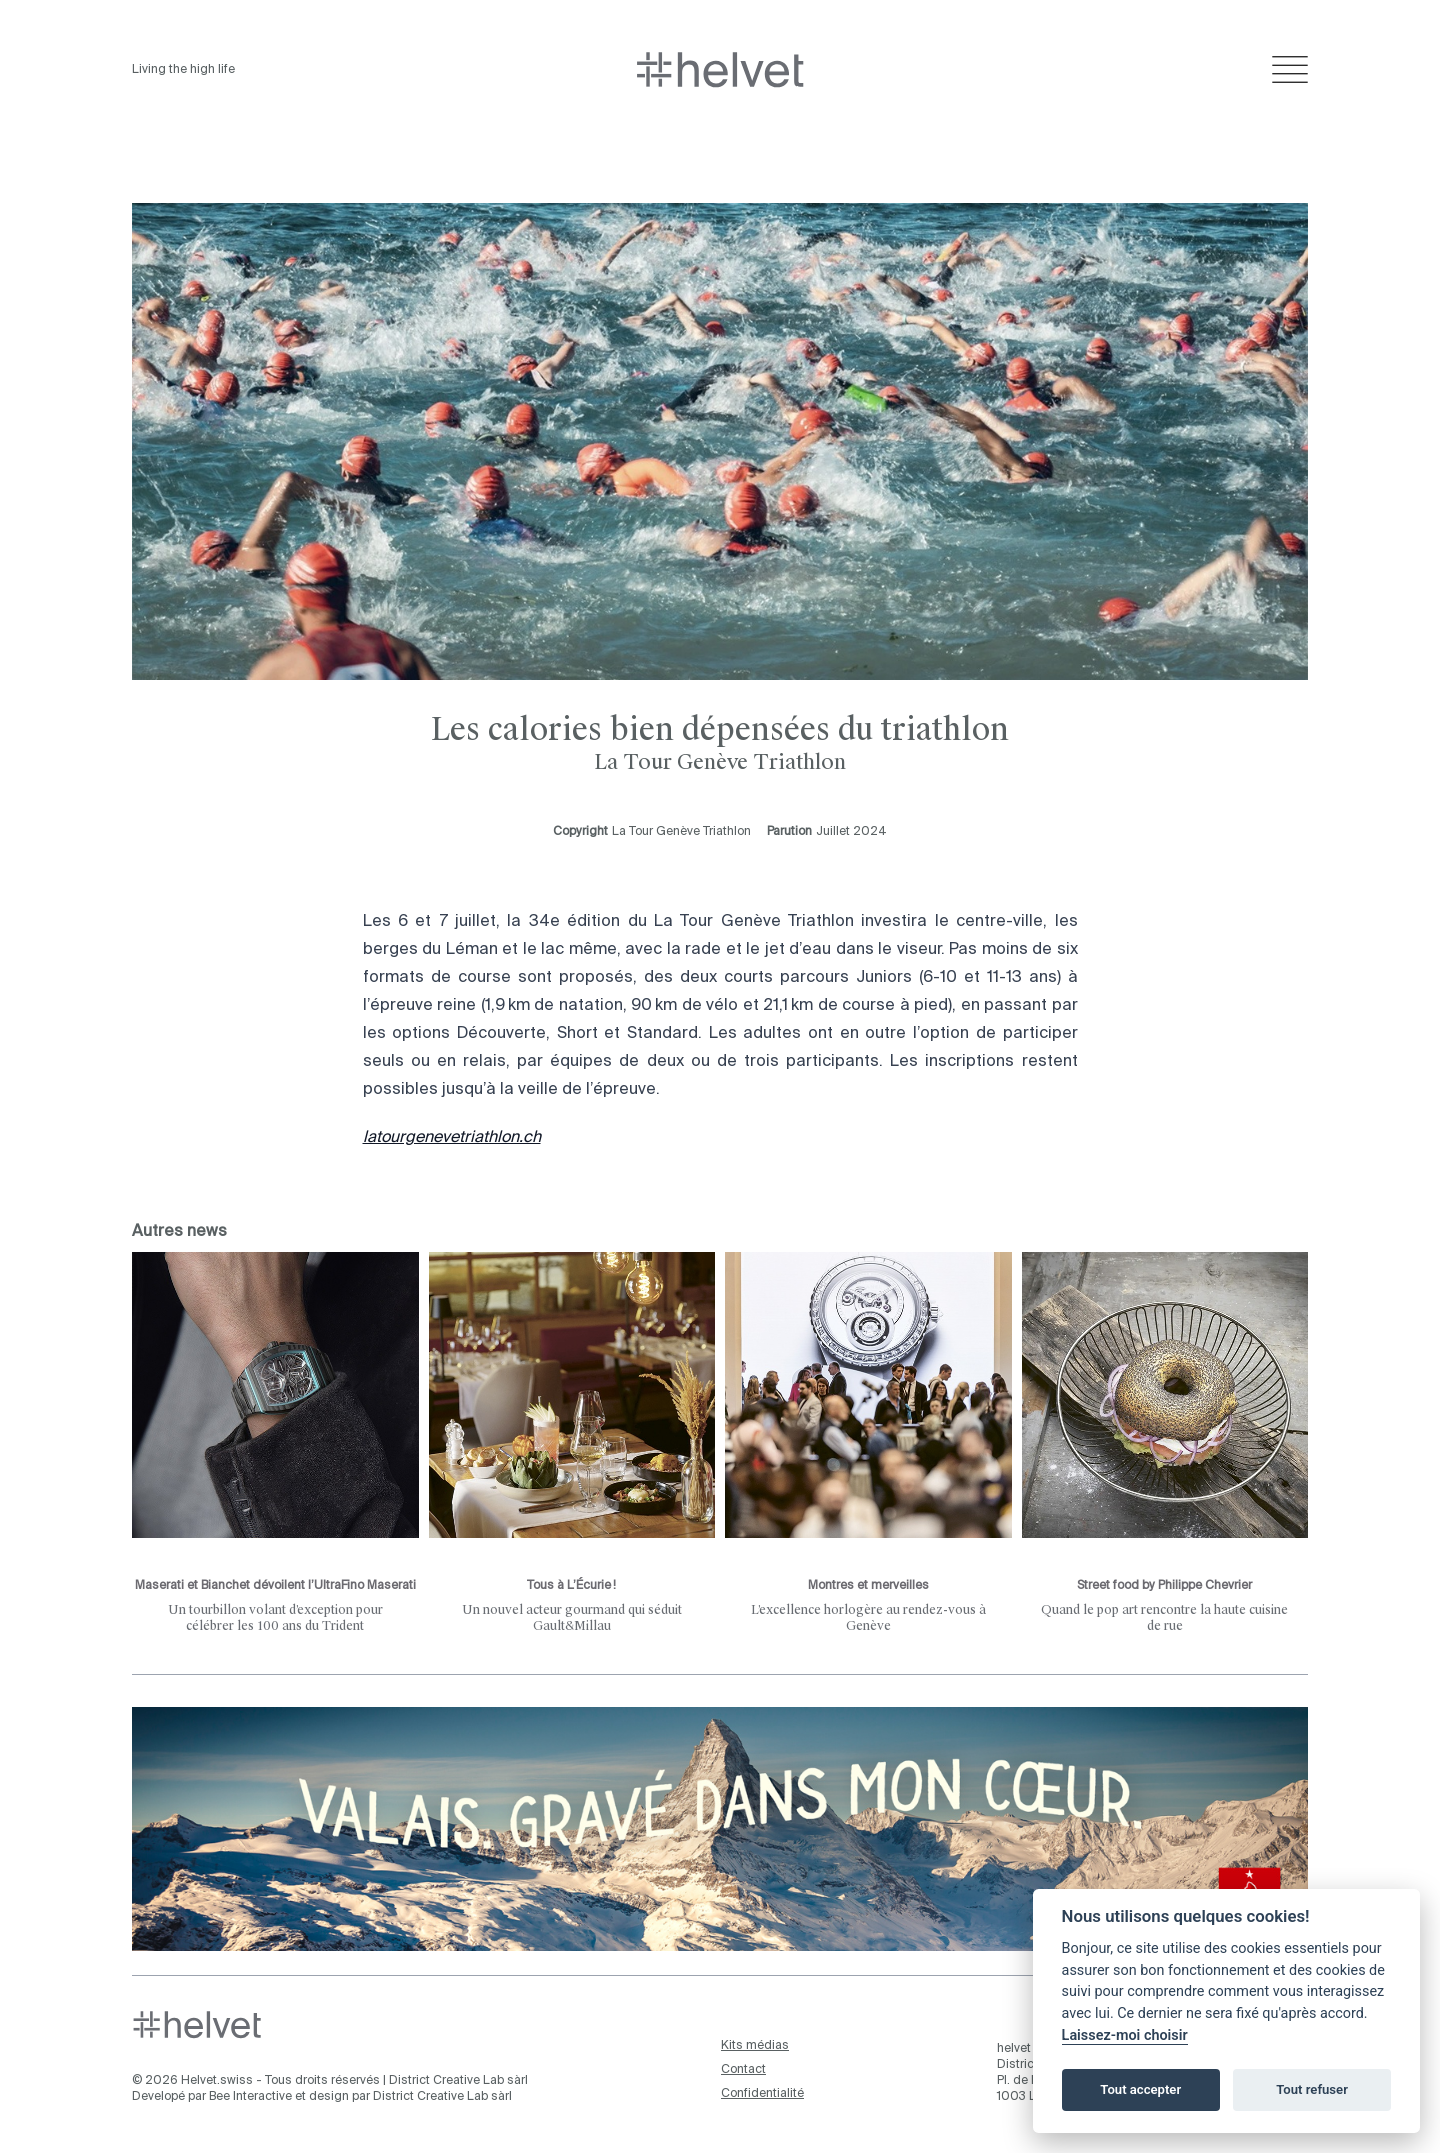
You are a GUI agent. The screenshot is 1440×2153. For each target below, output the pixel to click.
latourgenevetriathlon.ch (452, 1138)
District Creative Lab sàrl (458, 2081)
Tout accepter (1140, 2089)
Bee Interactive (250, 2097)
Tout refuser (1312, 2089)
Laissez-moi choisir (1125, 2035)
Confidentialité (762, 2094)
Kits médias (755, 2046)
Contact (743, 2070)
